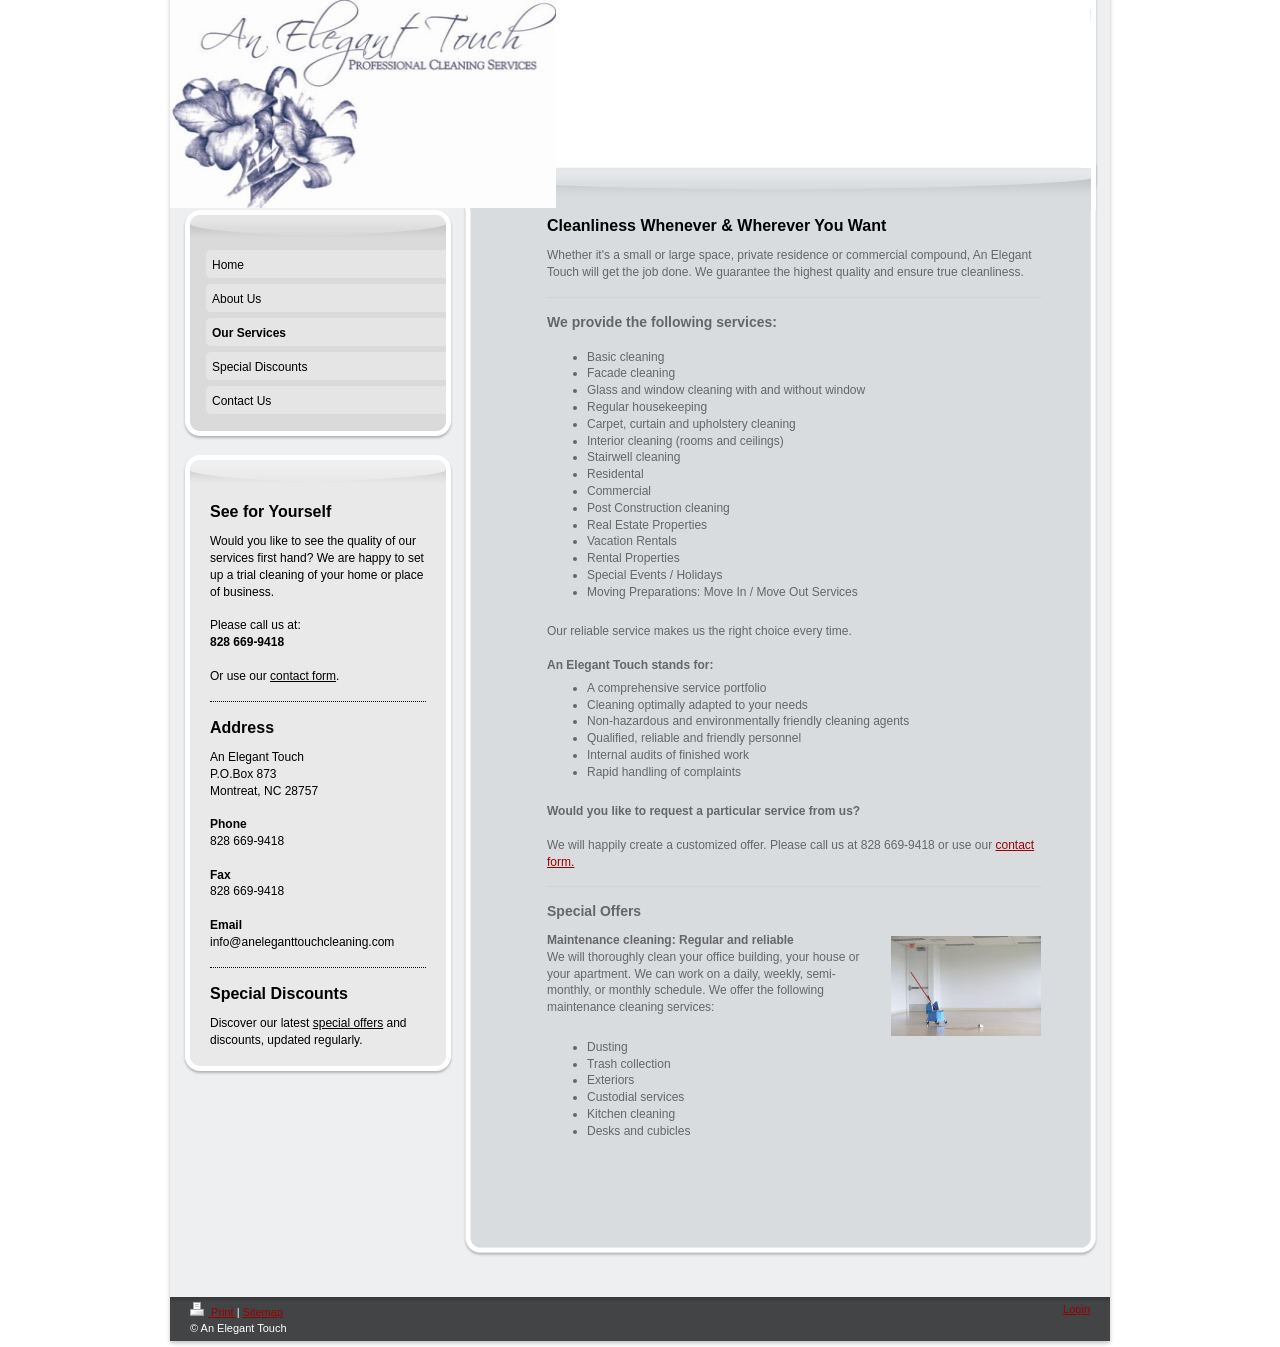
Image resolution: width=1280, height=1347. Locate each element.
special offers (348, 1023)
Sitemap (263, 1312)
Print (213, 1312)
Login (1076, 1309)
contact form (303, 676)
